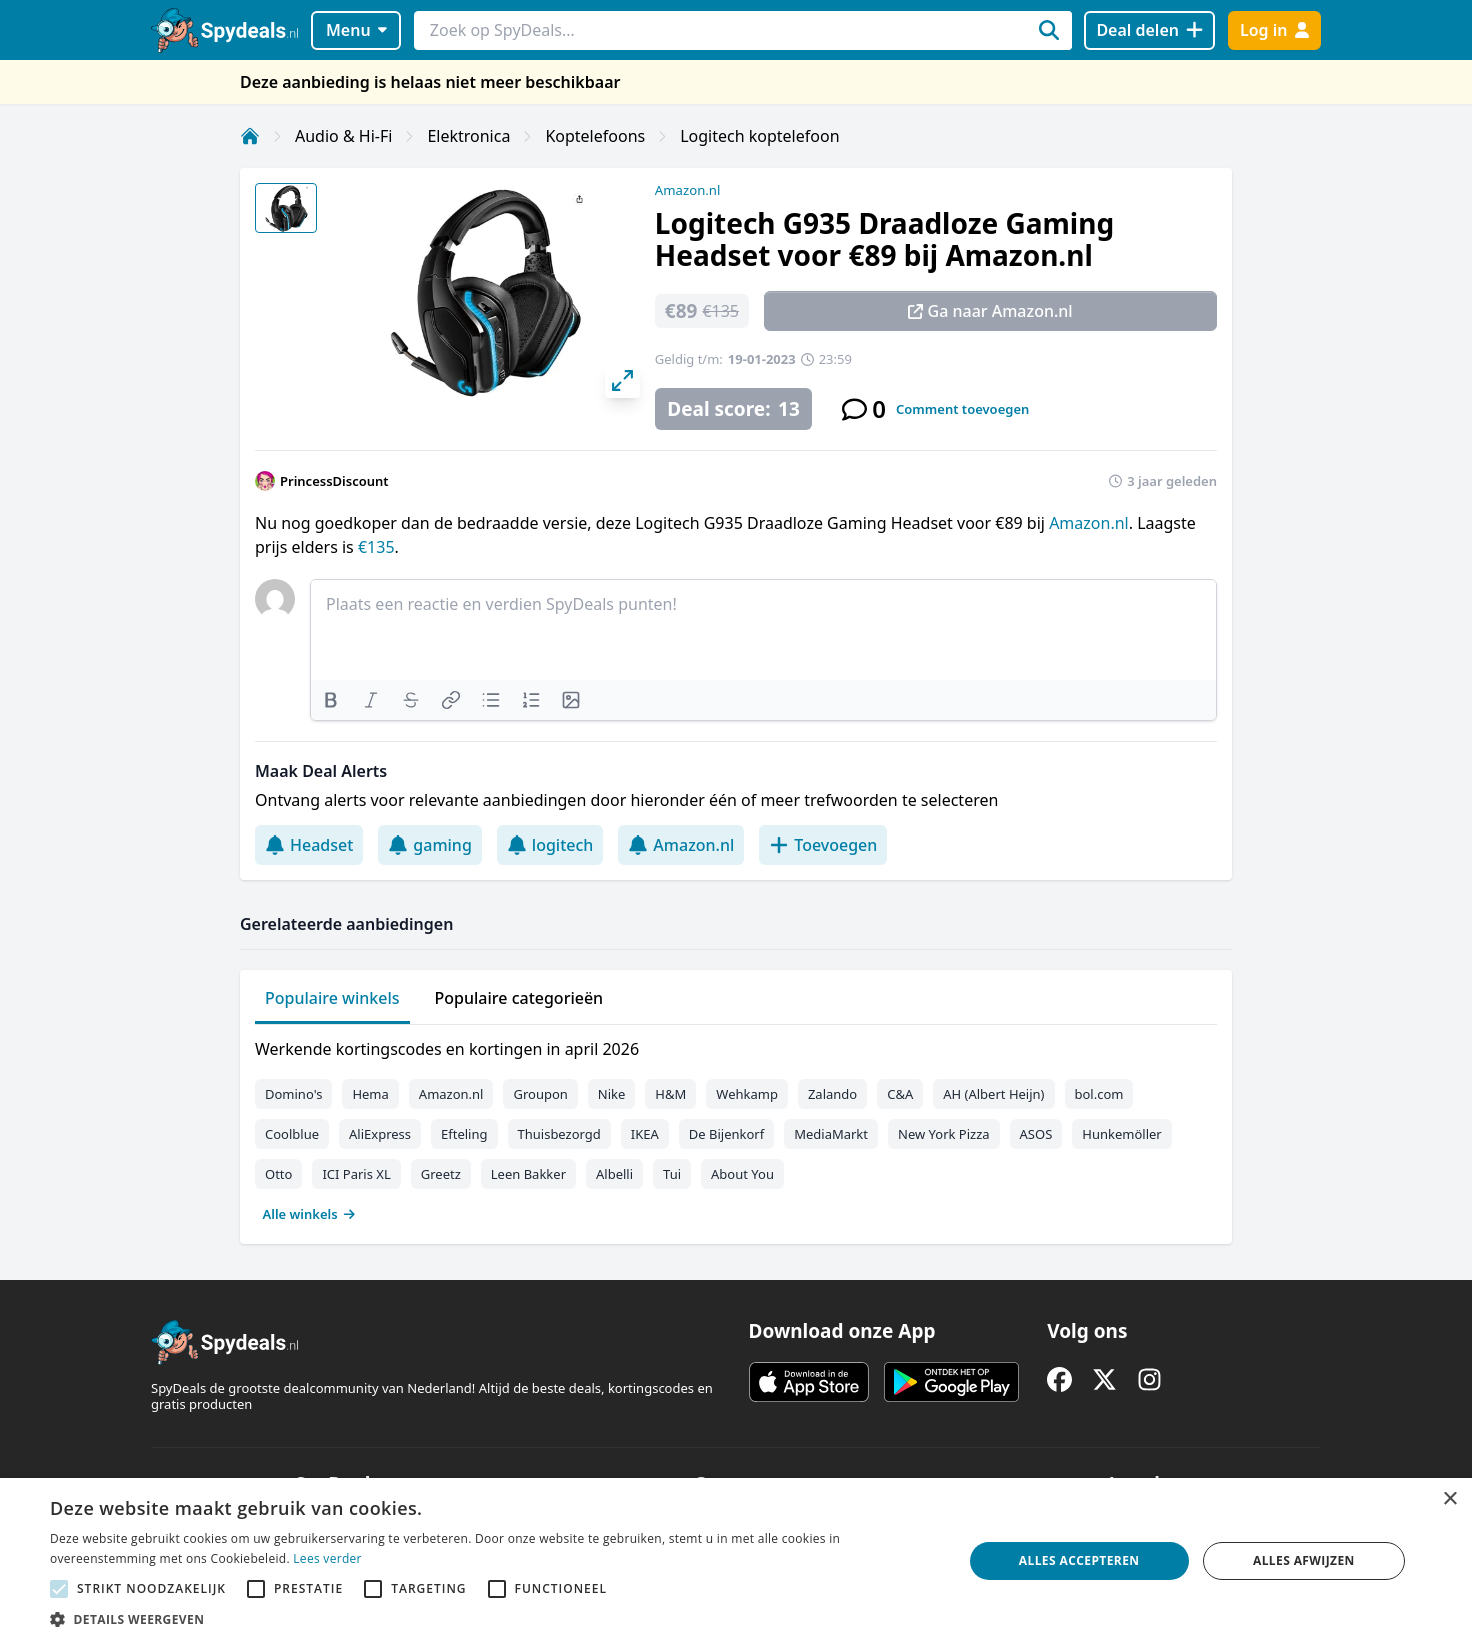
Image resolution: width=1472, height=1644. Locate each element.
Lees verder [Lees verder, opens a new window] (327, 1558)
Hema (370, 1094)
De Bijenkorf (726, 1134)
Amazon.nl (688, 190)
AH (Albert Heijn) (993, 1094)
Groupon (540, 1094)
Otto (278, 1174)
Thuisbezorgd (559, 1134)
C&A (900, 1094)
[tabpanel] (736, 1127)
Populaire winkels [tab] (332, 998)
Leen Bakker (528, 1174)
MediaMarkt (831, 1134)
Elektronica (468, 136)
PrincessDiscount (334, 481)
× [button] (1449, 1499)
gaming (430, 845)
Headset (309, 845)
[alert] (736, 1561)
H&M (670, 1094)
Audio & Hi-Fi (343, 136)
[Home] (250, 136)
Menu (356, 30)
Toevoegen (823, 845)
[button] (492, 1619)
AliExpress (380, 1134)
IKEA (645, 1134)
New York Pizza (944, 1134)
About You (742, 1174)
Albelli (614, 1174)
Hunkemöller (1121, 1134)
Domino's (293, 1094)
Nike (612, 1094)
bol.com (1099, 1094)
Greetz (441, 1174)
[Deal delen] (1149, 30)
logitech (550, 845)
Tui (672, 1174)
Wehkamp (747, 1094)
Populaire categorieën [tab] (519, 998)
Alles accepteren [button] (1079, 1560)
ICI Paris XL (356, 1174)
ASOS (1036, 1134)
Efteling (464, 1134)
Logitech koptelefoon (759, 136)
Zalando (832, 1094)
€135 (376, 547)
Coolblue (292, 1134)
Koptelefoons (595, 136)
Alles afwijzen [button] (1304, 1560)
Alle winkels (309, 1214)
